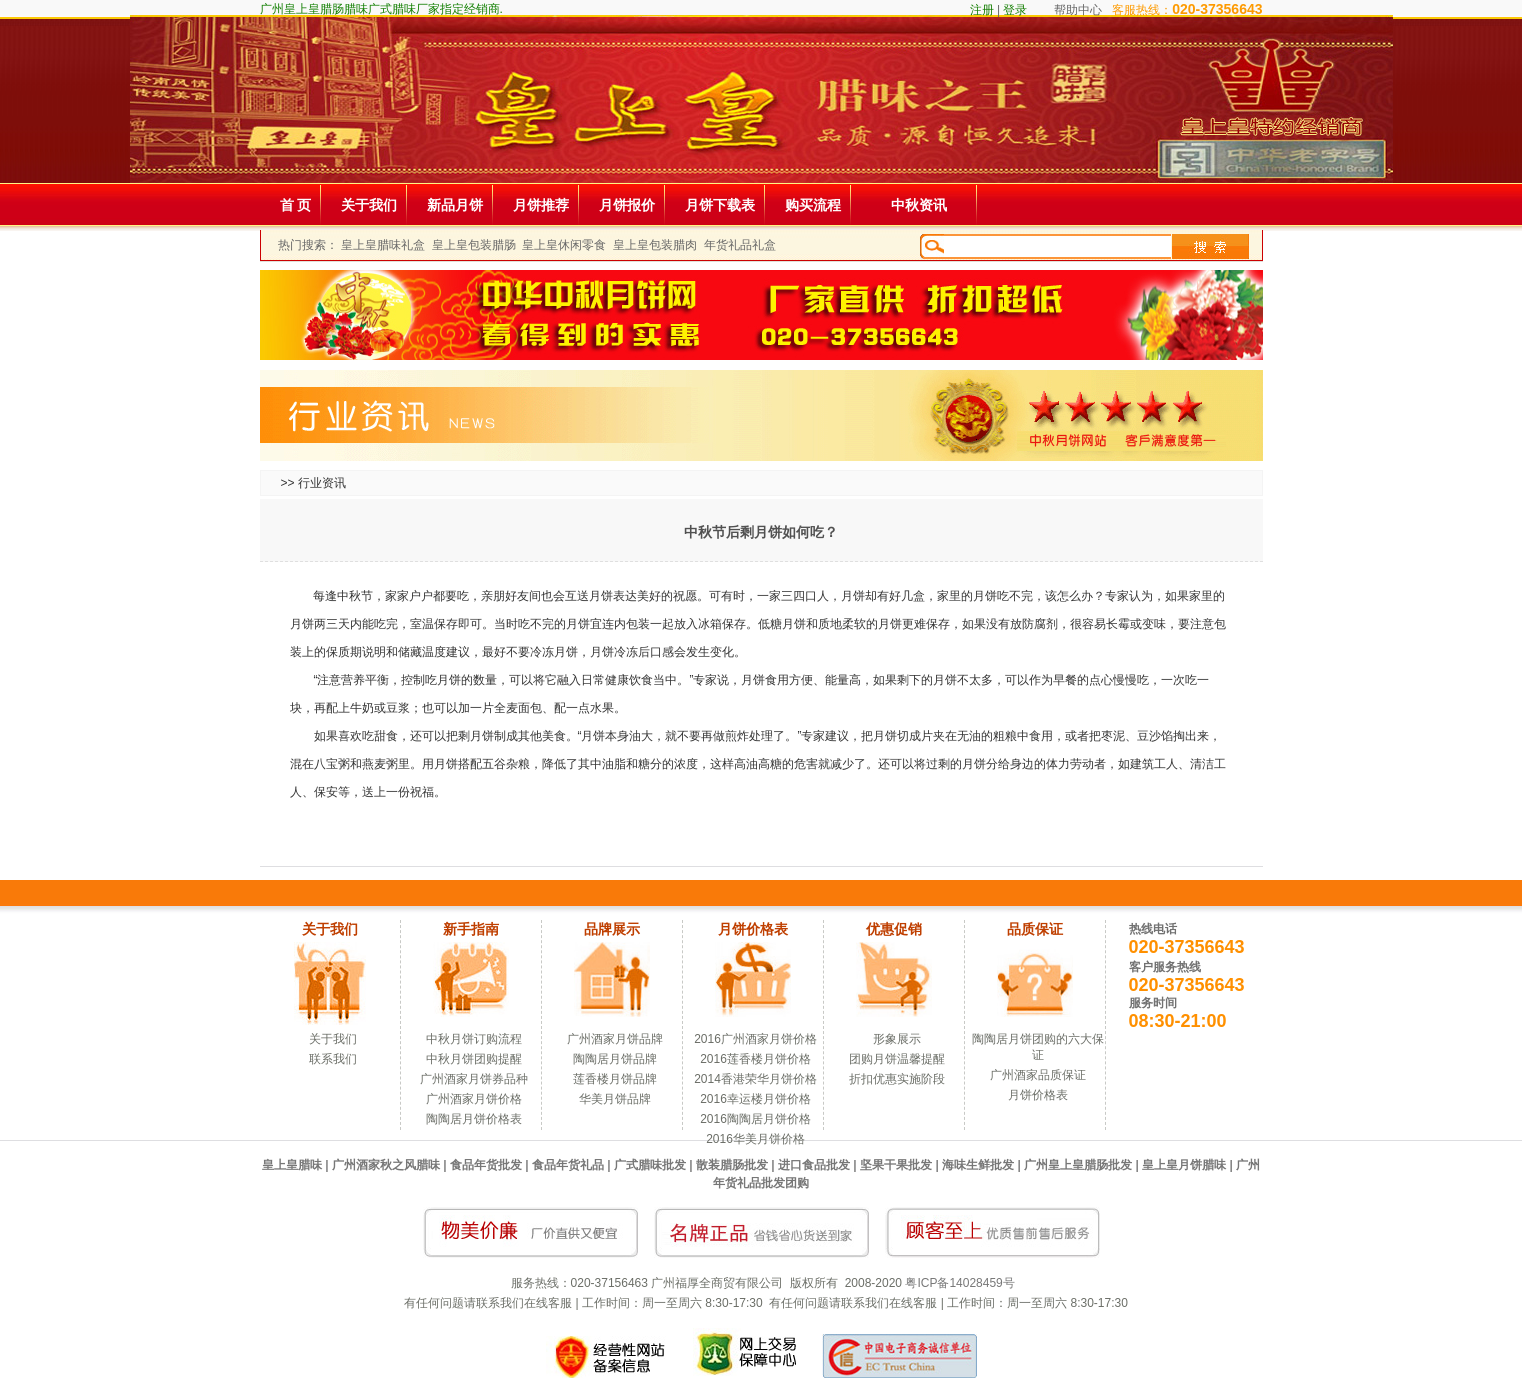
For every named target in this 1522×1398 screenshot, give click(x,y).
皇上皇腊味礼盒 (383, 245)
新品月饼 (455, 205)
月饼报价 (627, 205)
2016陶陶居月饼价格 (755, 1119)
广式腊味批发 (650, 1165)
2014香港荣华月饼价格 (755, 1079)
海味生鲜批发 (978, 1165)
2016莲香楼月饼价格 (755, 1059)
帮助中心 (1078, 10)
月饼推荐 (541, 205)
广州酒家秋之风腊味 (386, 1165)
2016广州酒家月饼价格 (755, 1039)
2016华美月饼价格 (755, 1139)
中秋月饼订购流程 (474, 1039)
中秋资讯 (919, 205)
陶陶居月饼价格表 (474, 1119)
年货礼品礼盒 (740, 245)
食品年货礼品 (568, 1165)
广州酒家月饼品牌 (615, 1039)
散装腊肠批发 (732, 1165)
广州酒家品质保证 (1038, 1075)
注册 (982, 10)
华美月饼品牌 (615, 1099)
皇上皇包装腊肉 (655, 245)
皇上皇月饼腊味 (1184, 1165)
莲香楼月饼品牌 (615, 1079)
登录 (1015, 10)
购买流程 (813, 205)
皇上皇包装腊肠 (474, 245)
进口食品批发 (814, 1165)
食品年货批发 (486, 1165)
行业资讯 (322, 483)
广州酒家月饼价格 (474, 1099)
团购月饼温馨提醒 (897, 1059)
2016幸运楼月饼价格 (755, 1099)
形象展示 (897, 1039)
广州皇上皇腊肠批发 (1078, 1165)
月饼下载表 (720, 205)
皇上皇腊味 (292, 1165)
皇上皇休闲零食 (564, 245)
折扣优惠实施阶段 (897, 1079)
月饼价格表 (1038, 1095)
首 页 (296, 205)
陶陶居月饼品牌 (615, 1059)
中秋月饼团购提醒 (474, 1059)
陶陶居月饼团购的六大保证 (1038, 1047)
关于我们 (369, 205)
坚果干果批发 (896, 1165)
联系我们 (333, 1059)
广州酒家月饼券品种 (474, 1079)
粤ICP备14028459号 (959, 1283)
